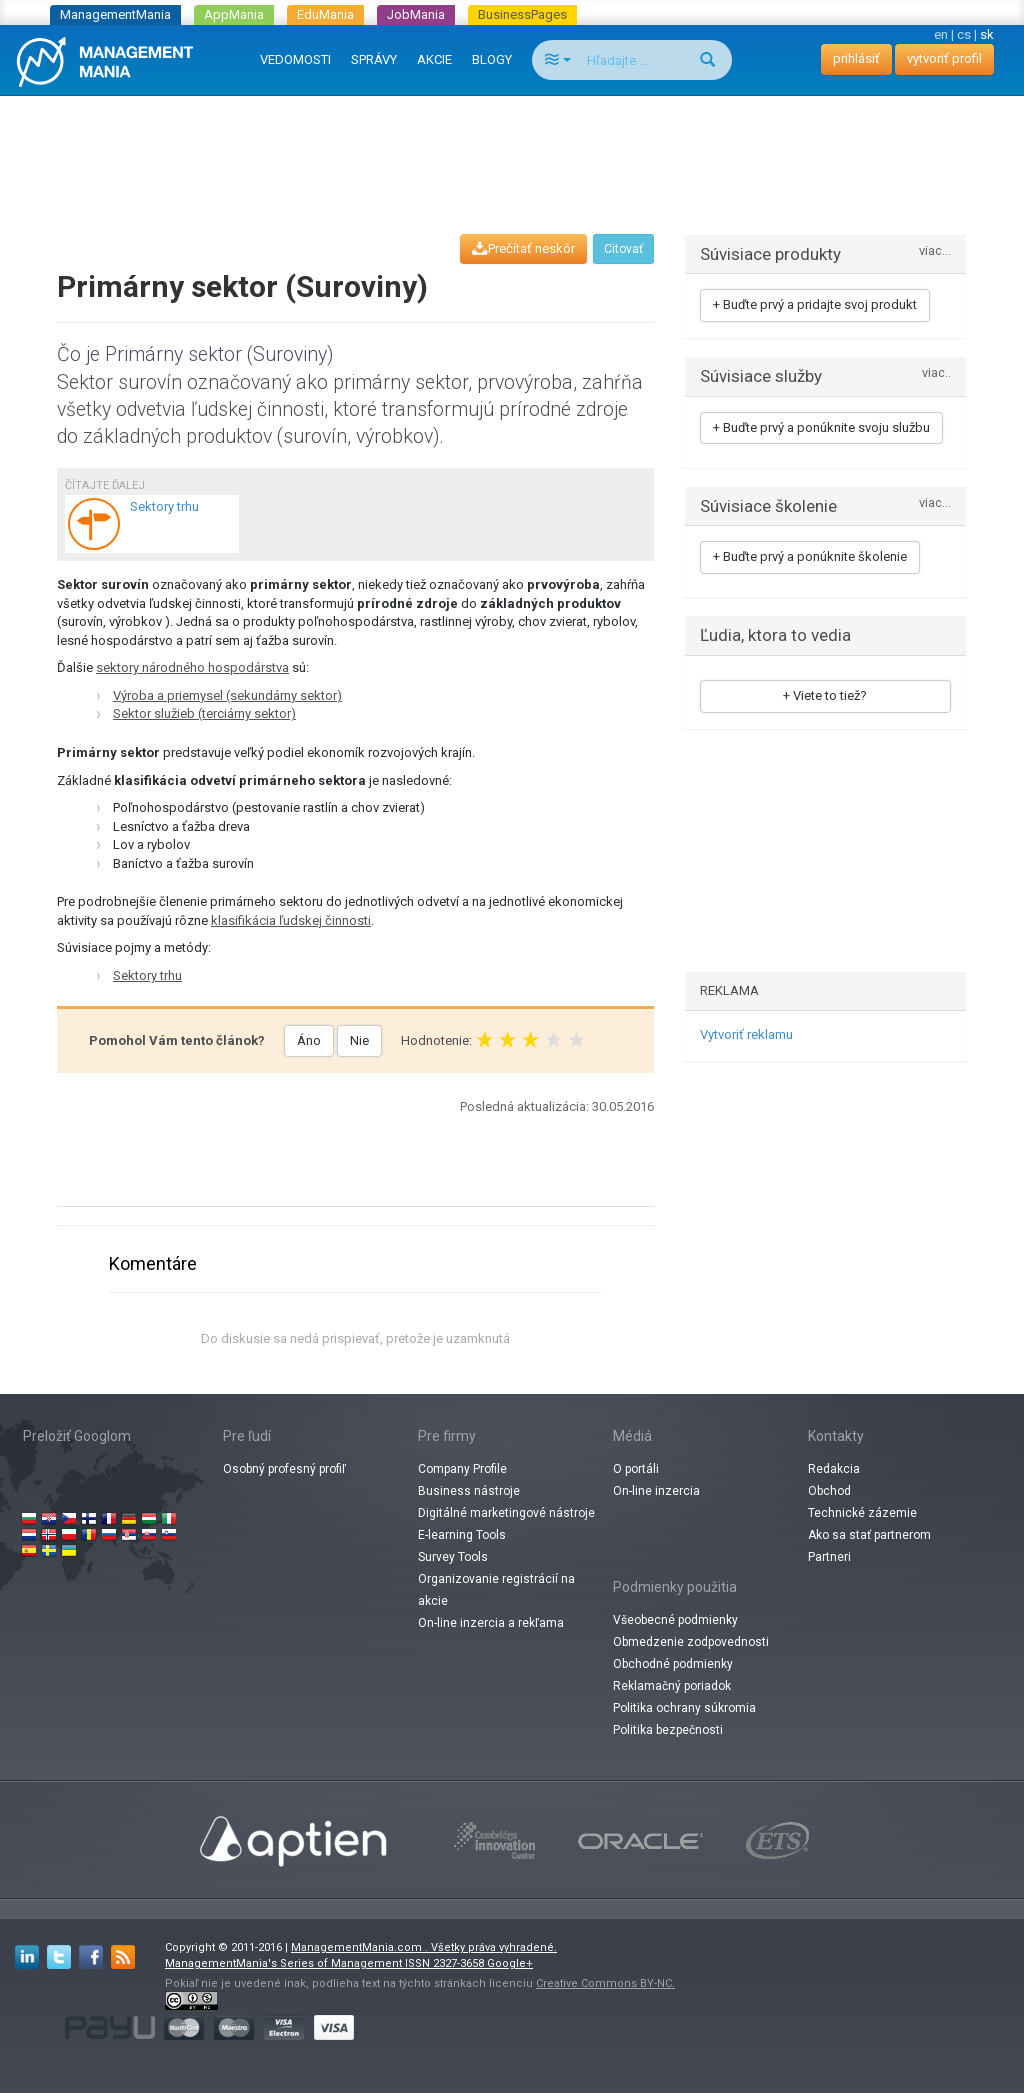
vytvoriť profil (944, 58)
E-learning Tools (462, 1535)
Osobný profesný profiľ (284, 1469)
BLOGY (492, 59)
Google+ (510, 1963)
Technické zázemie (862, 1513)
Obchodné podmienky (673, 1664)
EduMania (325, 14)
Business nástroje (469, 1491)
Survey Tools (453, 1557)
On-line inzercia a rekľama (491, 1623)
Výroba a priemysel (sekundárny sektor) (227, 695)
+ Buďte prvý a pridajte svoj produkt (815, 304)
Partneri (829, 1557)
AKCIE (434, 59)
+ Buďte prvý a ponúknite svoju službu (821, 427)
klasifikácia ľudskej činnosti (291, 920)
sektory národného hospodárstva (192, 667)
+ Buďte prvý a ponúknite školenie (810, 556)
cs (964, 34)
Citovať (623, 249)
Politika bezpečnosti (668, 1730)
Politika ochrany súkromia (684, 1708)
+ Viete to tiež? (825, 695)
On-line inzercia (656, 1491)
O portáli (636, 1469)
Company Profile (462, 1469)
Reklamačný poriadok (672, 1686)
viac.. (936, 373)
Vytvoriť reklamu (746, 1034)
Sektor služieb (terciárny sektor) (204, 713)
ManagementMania (115, 14)
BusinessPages (522, 14)
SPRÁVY (374, 59)
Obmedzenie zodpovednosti (691, 1642)
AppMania (234, 14)
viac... (935, 251)
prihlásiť (856, 58)
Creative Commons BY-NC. (605, 1983)
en (941, 34)
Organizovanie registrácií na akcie (496, 1590)
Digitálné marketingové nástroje (506, 1513)
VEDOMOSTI (295, 59)
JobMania (416, 14)
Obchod (829, 1491)
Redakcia (834, 1469)
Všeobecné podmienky (675, 1620)
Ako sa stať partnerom (869, 1535)
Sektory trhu (147, 975)
